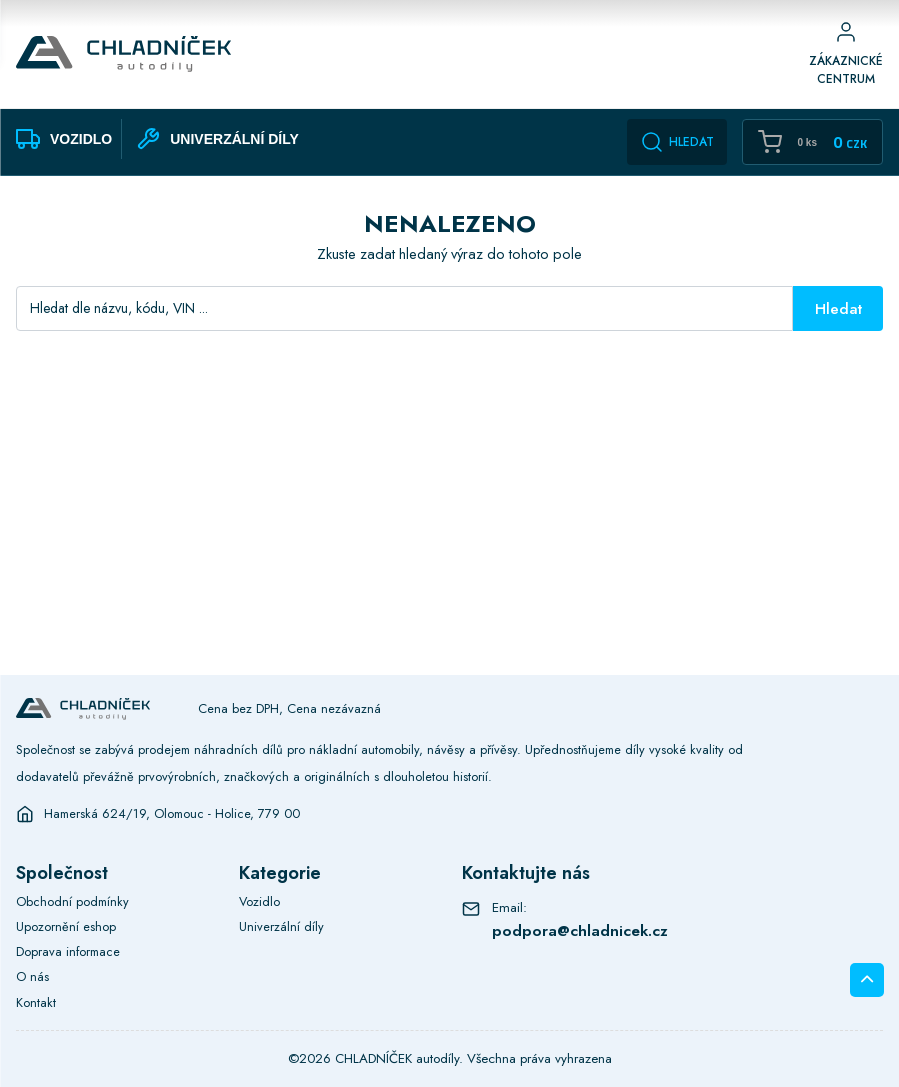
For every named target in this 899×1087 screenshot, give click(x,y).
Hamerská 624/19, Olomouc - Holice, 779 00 (172, 814)
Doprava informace (68, 951)
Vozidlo (259, 901)
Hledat (677, 142)
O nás (32, 976)
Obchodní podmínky (72, 901)
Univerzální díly (281, 926)
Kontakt (36, 1002)
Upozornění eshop (66, 926)
